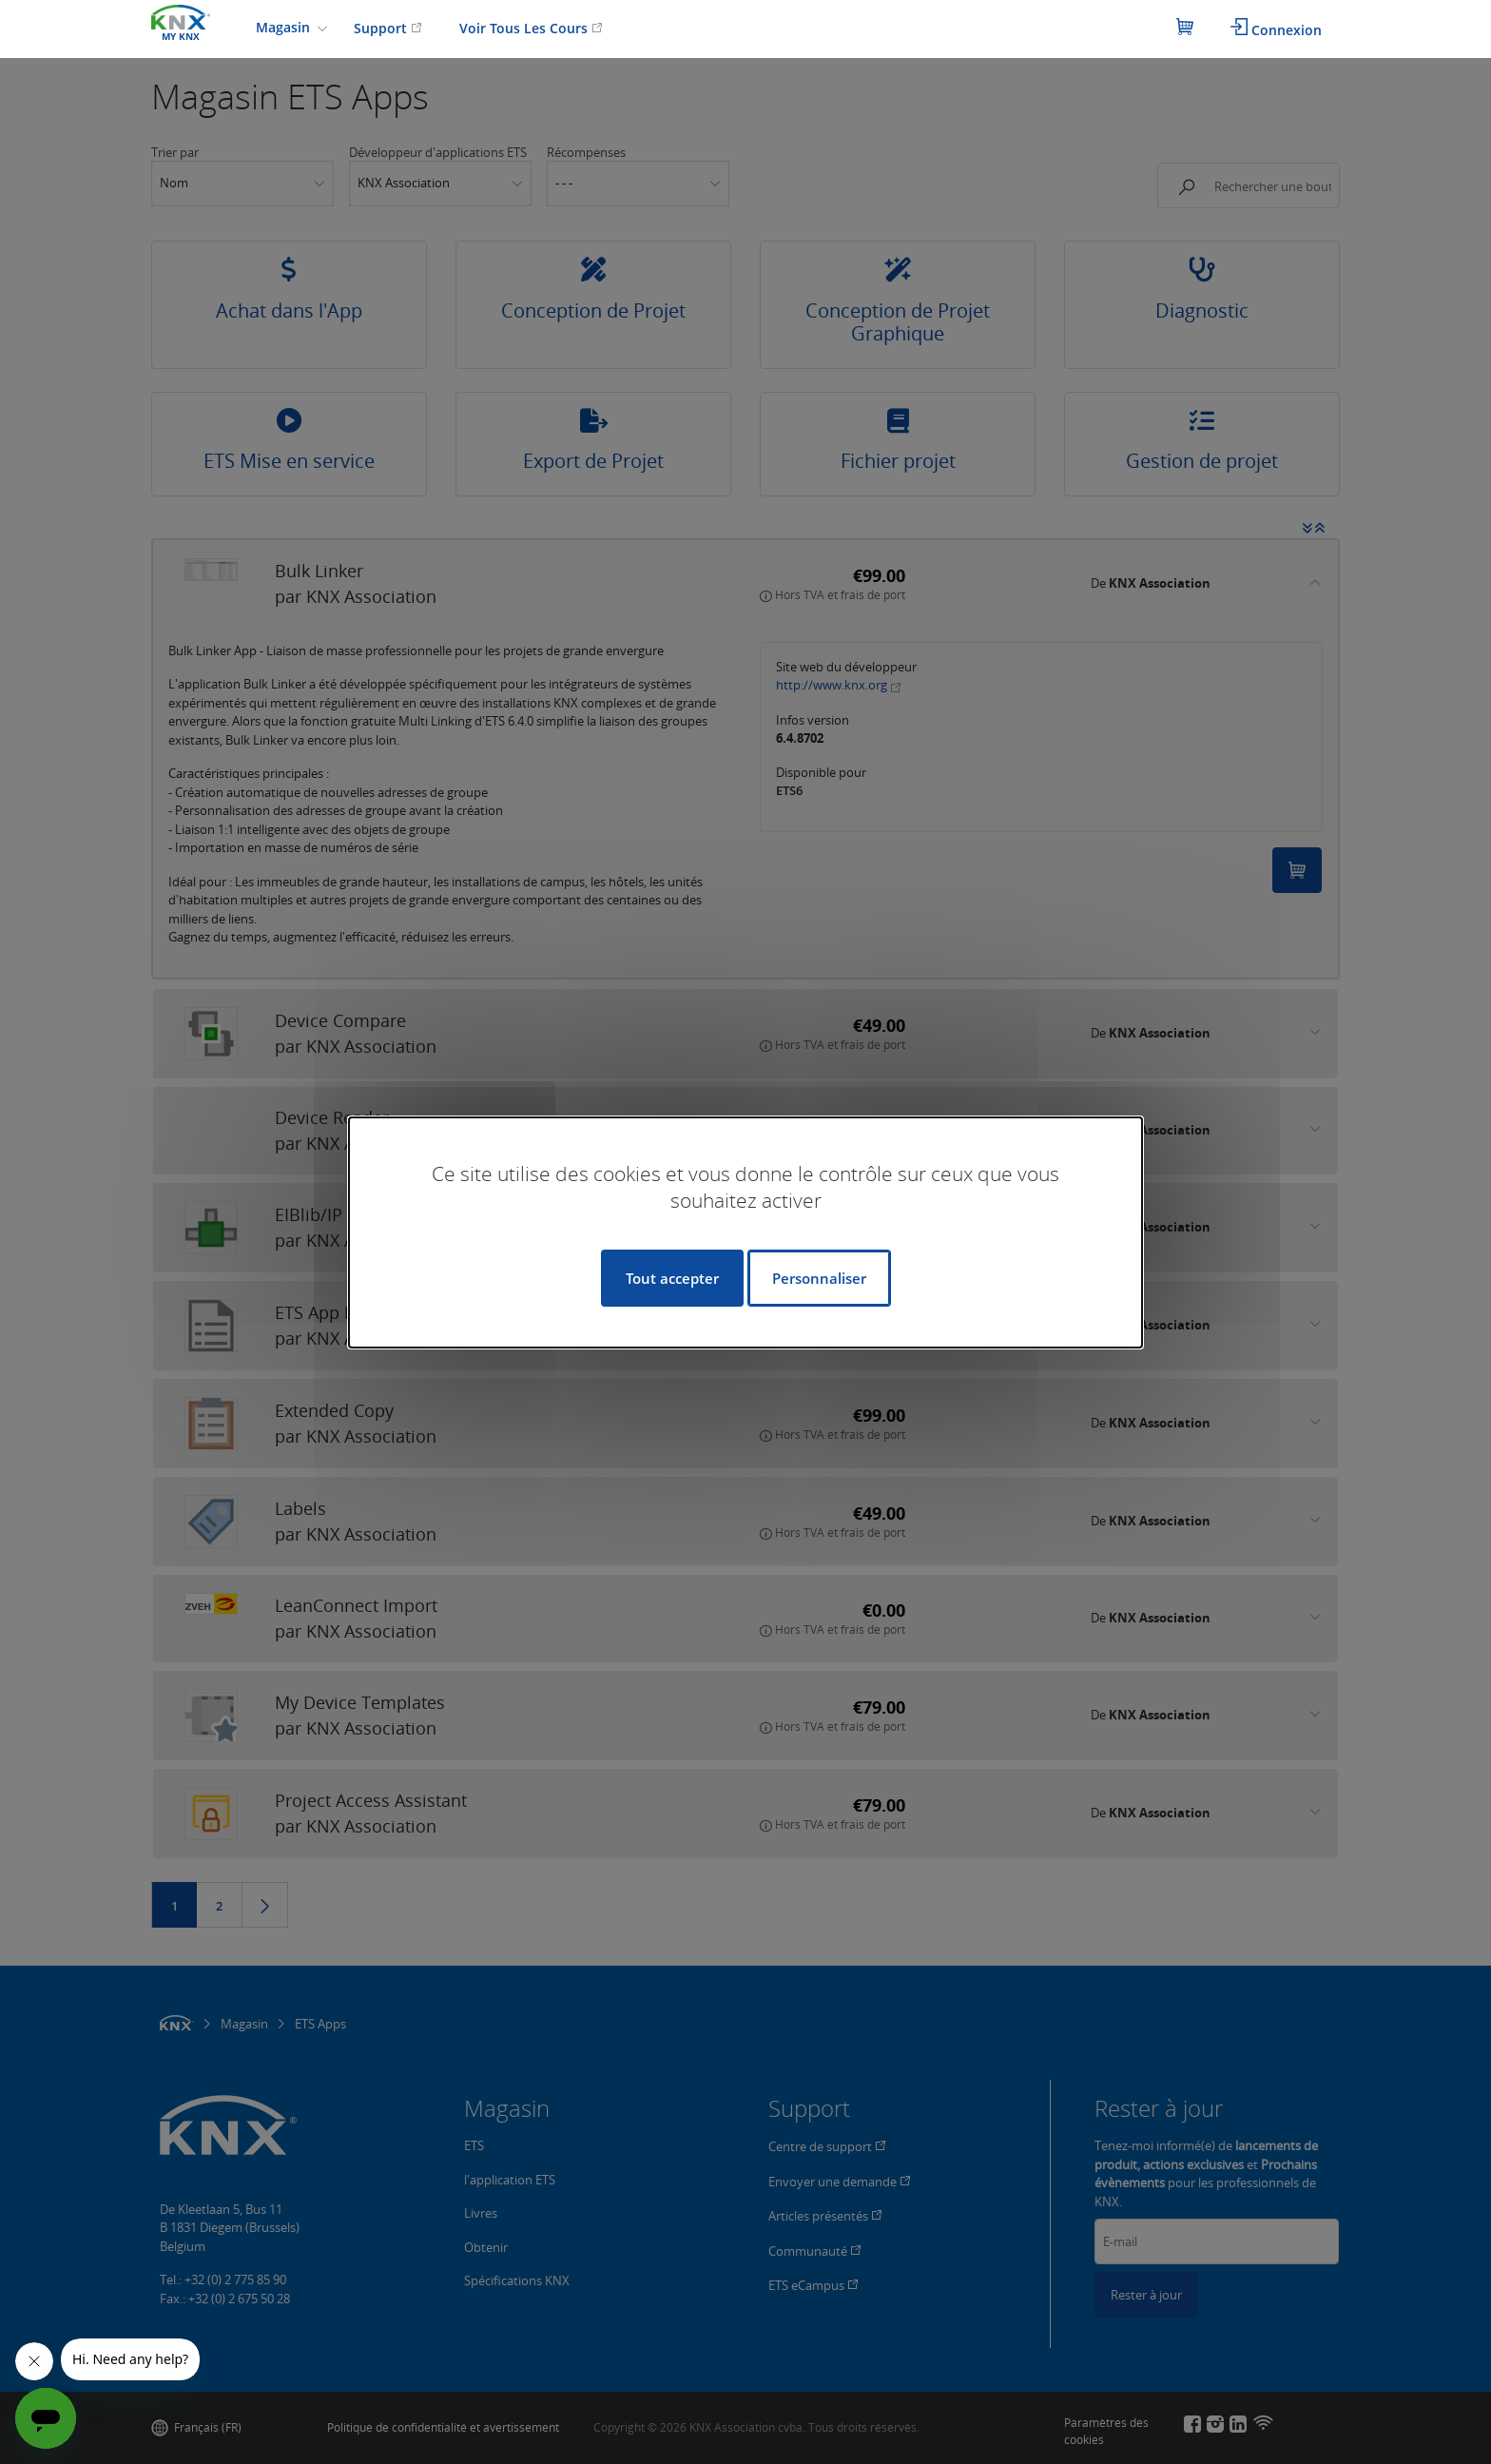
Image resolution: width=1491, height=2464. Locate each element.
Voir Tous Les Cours (531, 28)
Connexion (1276, 28)
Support (388, 28)
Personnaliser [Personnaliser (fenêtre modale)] (819, 1278)
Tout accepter (672, 1278)
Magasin (285, 27)
